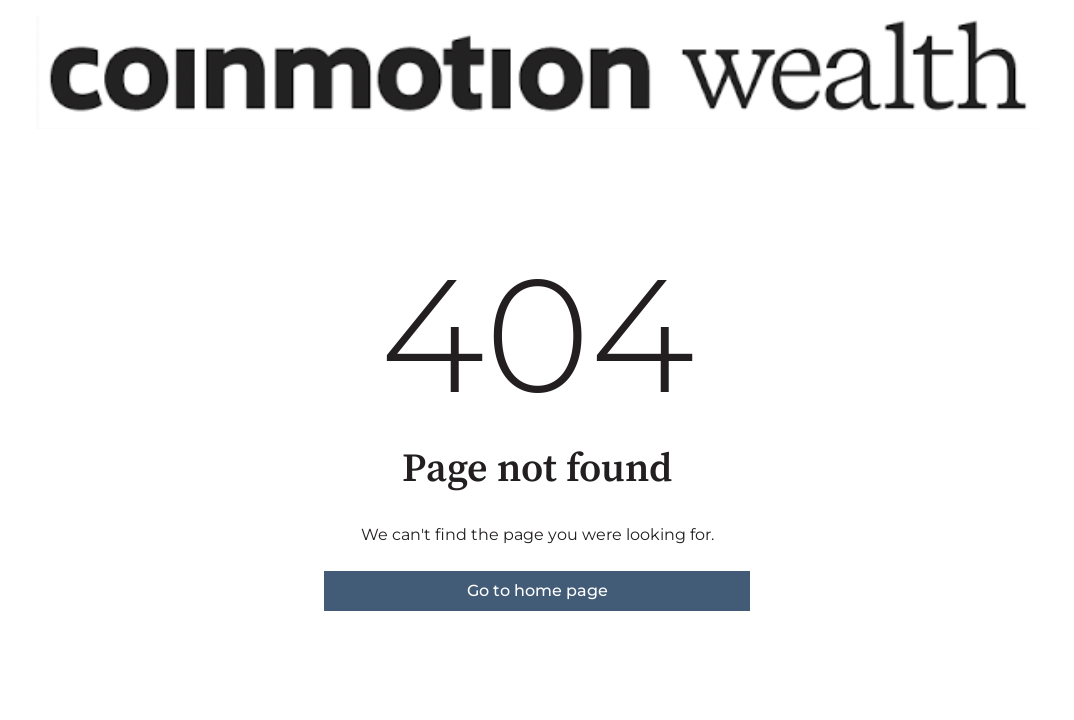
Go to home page (537, 590)
